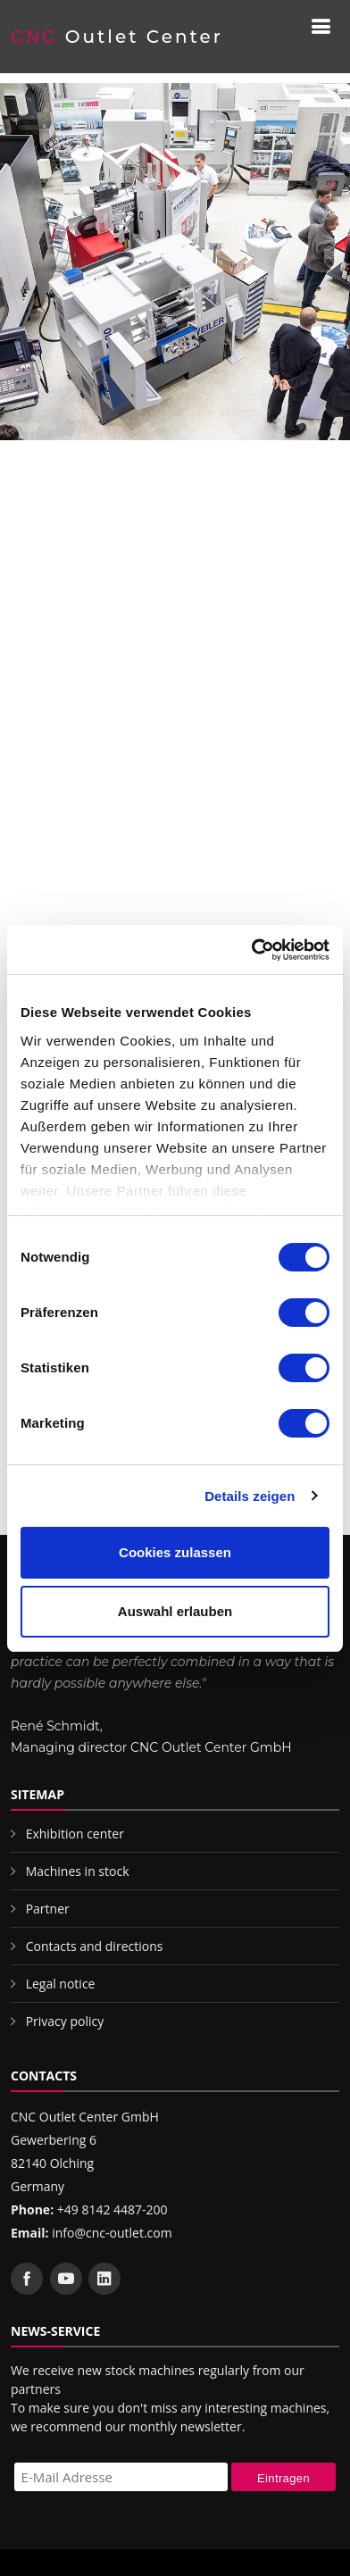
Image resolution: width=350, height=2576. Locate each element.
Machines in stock (77, 1871)
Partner (48, 1908)
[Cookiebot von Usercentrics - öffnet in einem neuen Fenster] (251, 950)
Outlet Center (117, 36)
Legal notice (61, 1983)
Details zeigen (249, 1496)
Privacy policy (65, 2021)
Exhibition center (75, 1833)
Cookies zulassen (175, 1552)
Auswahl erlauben (175, 1611)
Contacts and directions (94, 1946)
